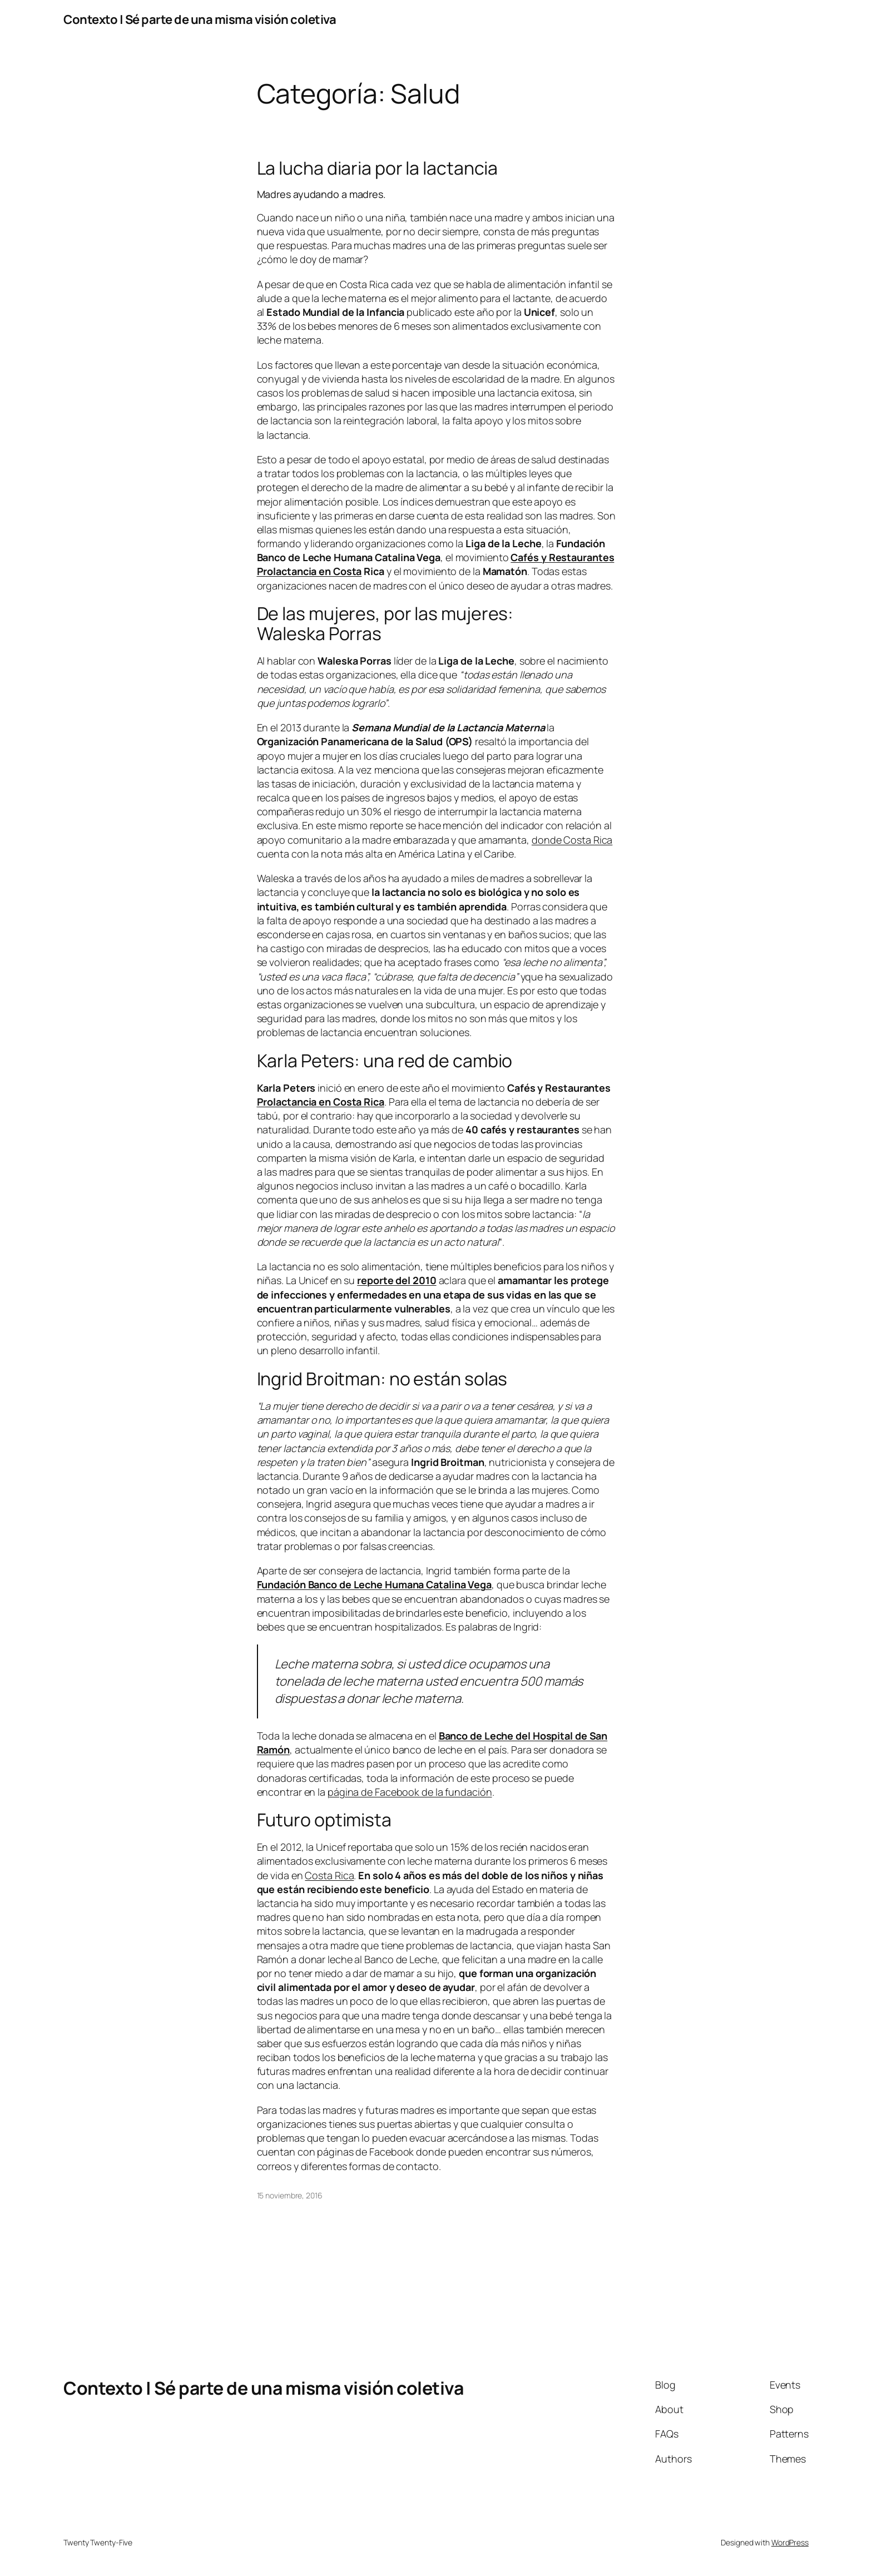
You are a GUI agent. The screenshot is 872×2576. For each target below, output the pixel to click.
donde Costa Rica (572, 839)
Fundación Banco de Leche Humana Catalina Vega (374, 1584)
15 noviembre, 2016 (290, 2195)
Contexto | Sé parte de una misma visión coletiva (199, 19)
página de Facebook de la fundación (410, 1792)
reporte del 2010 (396, 1280)
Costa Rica (329, 1875)
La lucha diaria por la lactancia (377, 168)
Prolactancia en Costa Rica (320, 1101)
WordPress (790, 2542)
